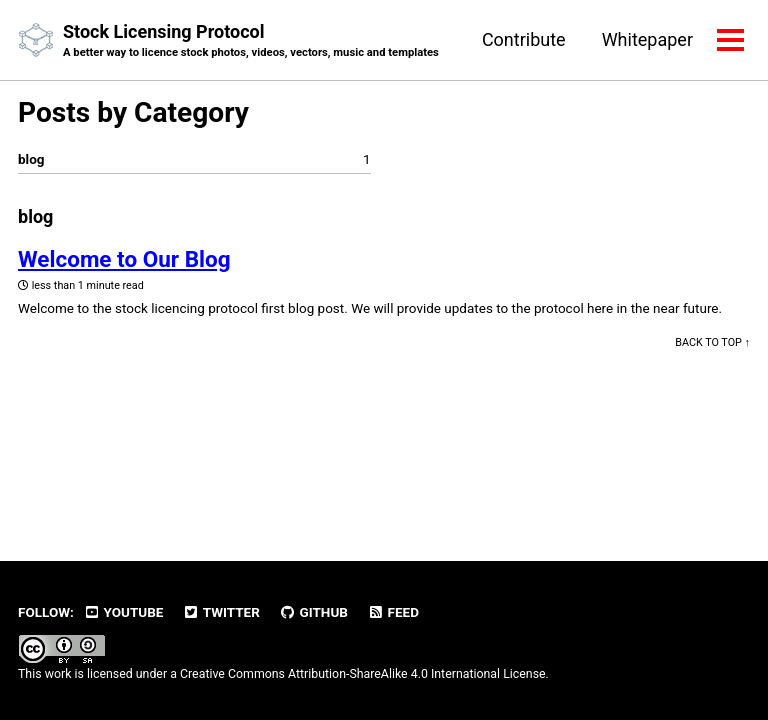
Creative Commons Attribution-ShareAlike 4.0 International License (363, 674)
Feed (393, 612)
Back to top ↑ (712, 342)
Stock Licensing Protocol (251, 41)
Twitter (221, 612)
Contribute (524, 39)
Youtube (123, 612)
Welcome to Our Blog (124, 259)
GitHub (313, 612)
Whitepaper (647, 39)
